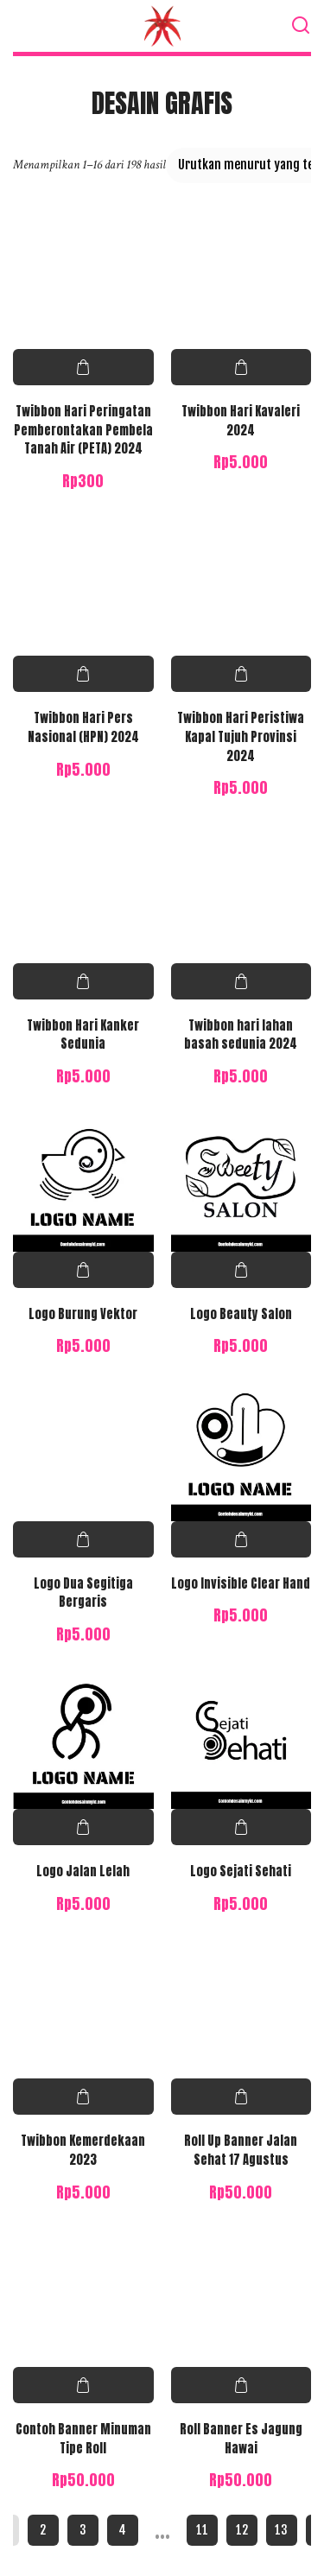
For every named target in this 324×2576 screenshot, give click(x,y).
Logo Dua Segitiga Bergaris (83, 1593)
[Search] (300, 26)
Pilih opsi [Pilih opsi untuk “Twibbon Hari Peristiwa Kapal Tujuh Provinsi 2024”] (241, 674)
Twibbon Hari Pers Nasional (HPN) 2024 (83, 727)
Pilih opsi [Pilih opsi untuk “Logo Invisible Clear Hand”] (241, 1539)
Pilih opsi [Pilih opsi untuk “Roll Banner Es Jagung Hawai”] (241, 2385)
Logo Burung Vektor (83, 1313)
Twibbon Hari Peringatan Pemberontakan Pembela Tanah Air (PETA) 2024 (83, 430)
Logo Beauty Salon (241, 1313)
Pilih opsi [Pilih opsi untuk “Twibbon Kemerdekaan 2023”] (83, 2096)
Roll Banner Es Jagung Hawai (241, 2439)
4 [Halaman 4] (122, 2530)
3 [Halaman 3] (82, 2530)
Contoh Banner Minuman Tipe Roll (83, 2439)
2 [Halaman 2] (43, 2530)
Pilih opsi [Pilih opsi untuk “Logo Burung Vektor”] (83, 1270)
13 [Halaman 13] (281, 2530)
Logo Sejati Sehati (240, 1871)
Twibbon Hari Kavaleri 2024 (240, 421)
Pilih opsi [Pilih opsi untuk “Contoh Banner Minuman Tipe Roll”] (83, 2385)
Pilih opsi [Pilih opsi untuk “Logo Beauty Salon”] (241, 1270)
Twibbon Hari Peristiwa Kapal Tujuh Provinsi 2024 (240, 736)
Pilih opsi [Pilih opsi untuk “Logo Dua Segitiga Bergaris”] (83, 1539)
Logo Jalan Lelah (83, 1871)
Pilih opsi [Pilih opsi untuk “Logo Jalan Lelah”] (83, 1827)
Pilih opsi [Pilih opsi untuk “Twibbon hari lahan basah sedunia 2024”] (241, 981)
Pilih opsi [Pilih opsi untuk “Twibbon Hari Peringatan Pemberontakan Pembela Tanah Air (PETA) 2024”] (83, 367)
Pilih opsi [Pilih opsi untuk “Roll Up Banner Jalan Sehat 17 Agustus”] (241, 2096)
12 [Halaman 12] (242, 2530)
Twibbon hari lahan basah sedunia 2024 (240, 1035)
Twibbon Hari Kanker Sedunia (83, 1035)
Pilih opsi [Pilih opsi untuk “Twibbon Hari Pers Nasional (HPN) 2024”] (83, 674)
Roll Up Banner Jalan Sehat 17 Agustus (240, 2150)
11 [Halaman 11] (202, 2530)
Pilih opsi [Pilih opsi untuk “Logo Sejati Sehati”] (241, 1827)
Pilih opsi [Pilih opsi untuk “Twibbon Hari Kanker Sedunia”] (83, 981)
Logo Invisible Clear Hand (240, 1583)
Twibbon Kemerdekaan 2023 (83, 2150)
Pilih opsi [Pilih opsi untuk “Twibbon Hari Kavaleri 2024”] (241, 367)
